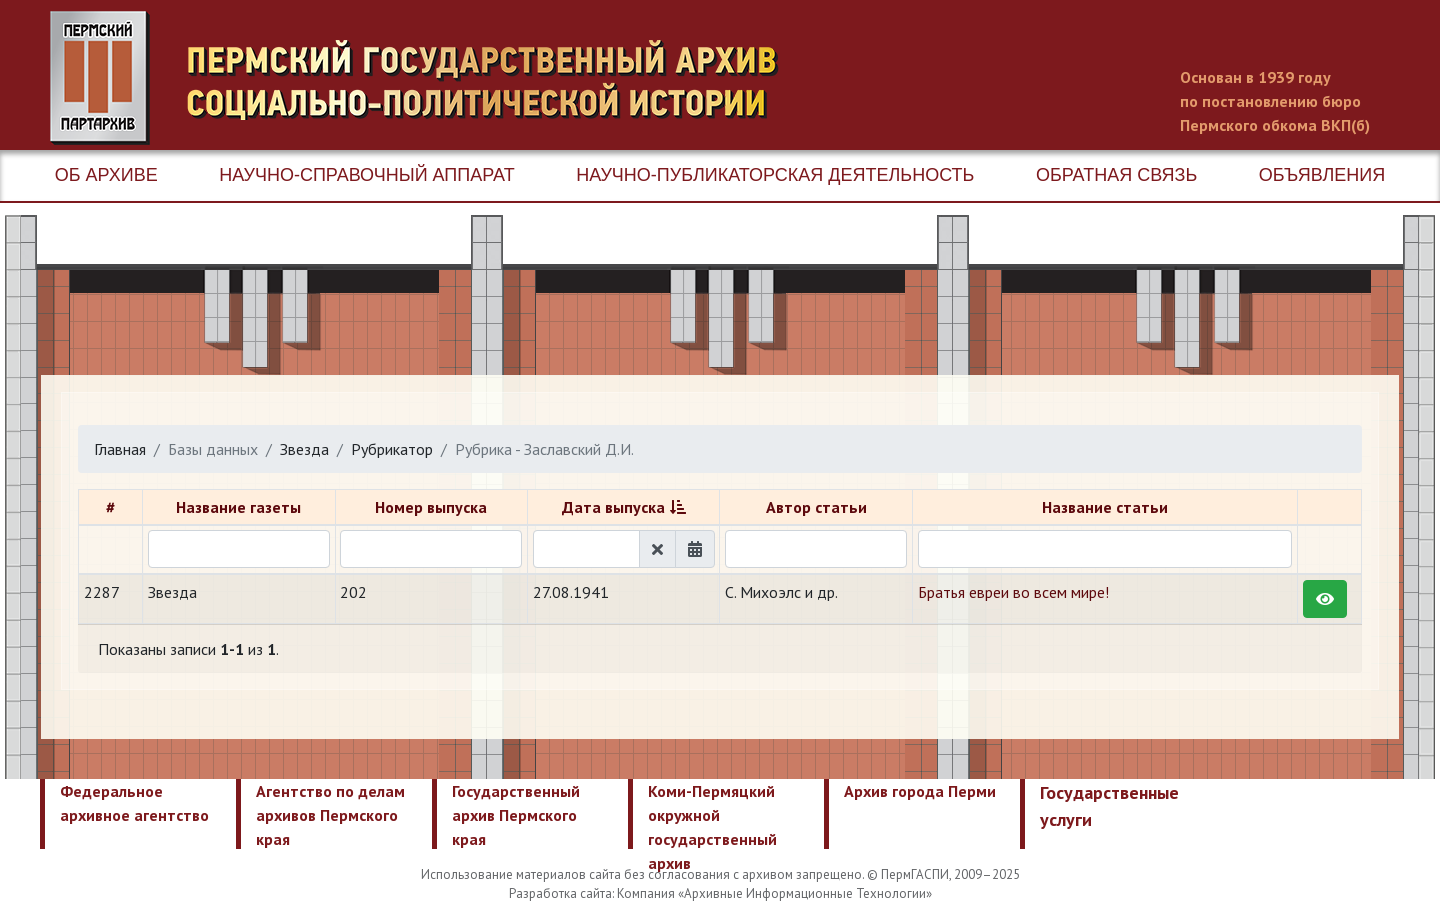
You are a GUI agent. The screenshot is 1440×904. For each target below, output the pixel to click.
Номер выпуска (431, 507)
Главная (120, 449)
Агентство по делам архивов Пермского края (330, 815)
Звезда (304, 449)
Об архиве (106, 175)
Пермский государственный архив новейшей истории (425, 78)
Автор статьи (816, 507)
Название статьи (1105, 507)
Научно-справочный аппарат (366, 175)
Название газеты (238, 507)
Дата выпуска (613, 507)
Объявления (1322, 175)
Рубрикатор (392, 449)
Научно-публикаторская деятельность (775, 175)
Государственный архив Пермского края (516, 815)
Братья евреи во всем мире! (1013, 592)
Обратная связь (1116, 175)
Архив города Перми (920, 791)
